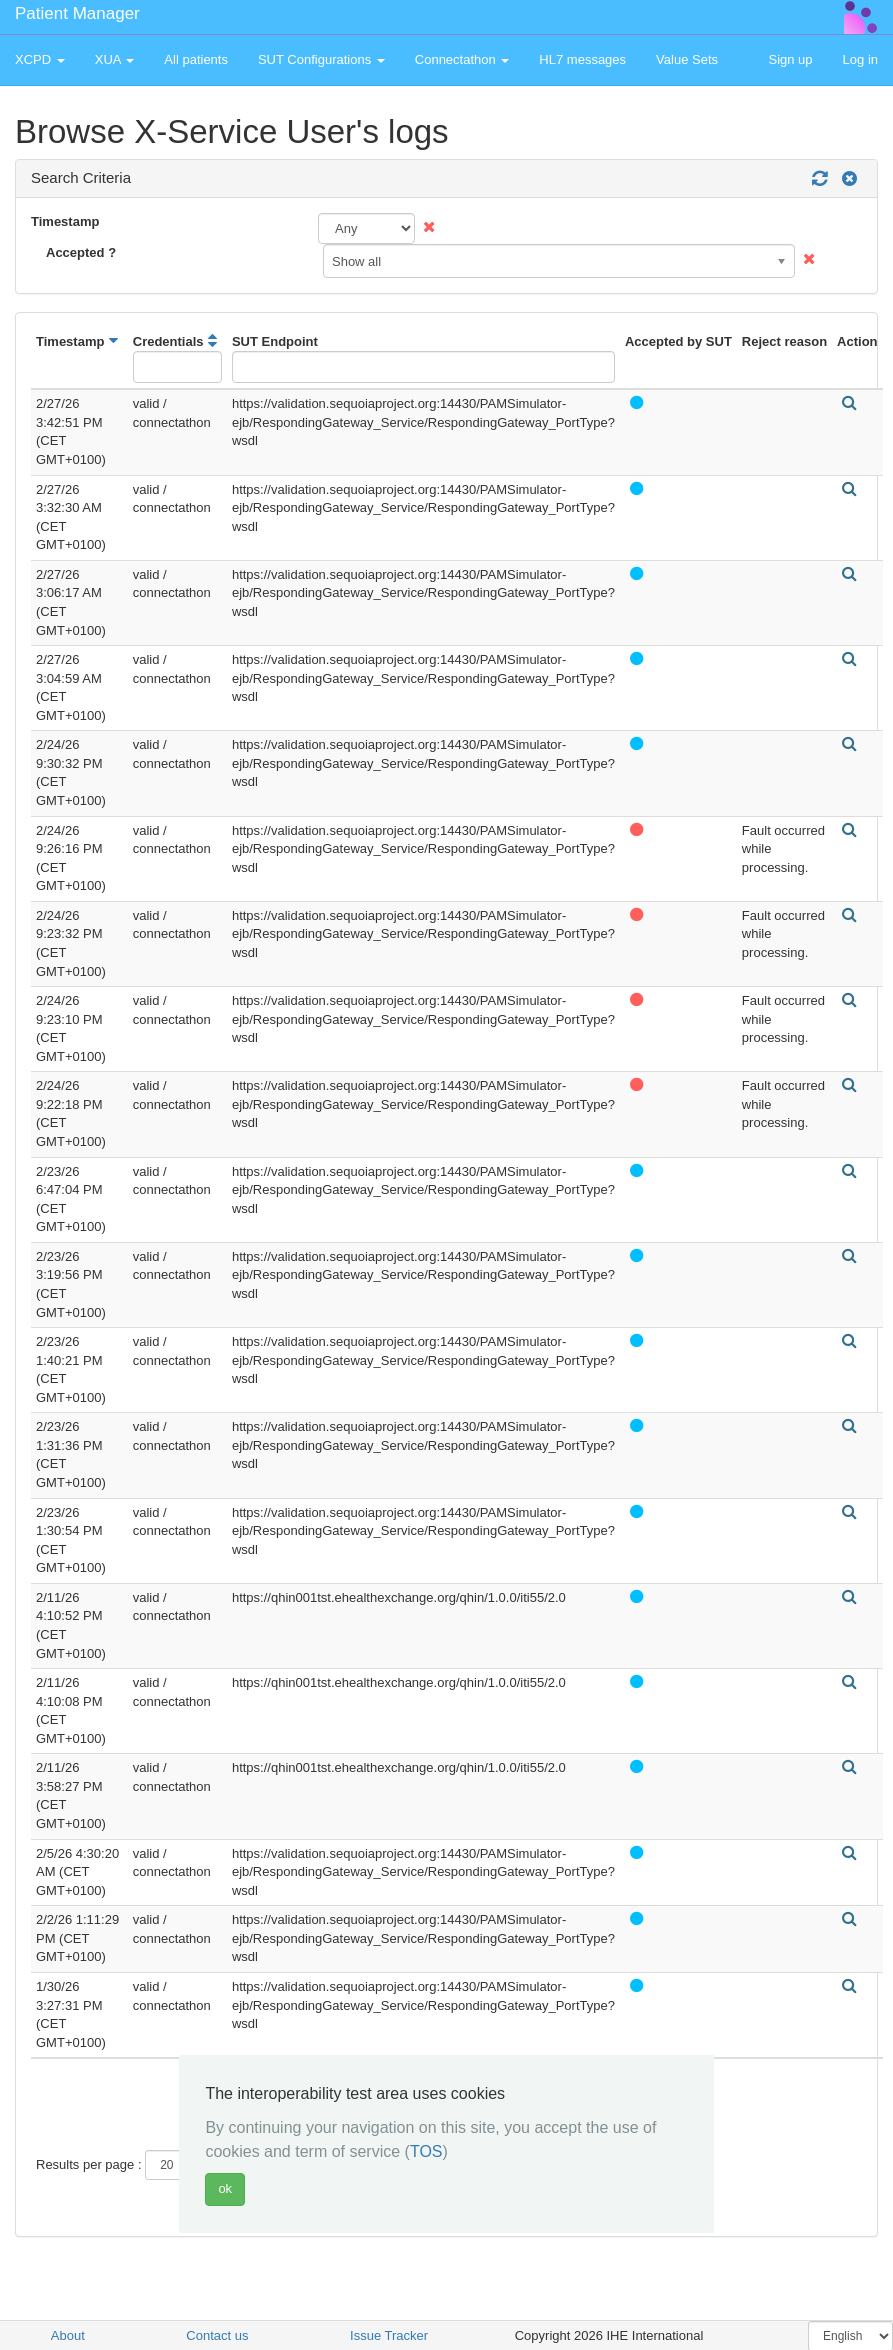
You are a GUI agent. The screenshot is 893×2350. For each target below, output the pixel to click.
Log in (860, 59)
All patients (196, 59)
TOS (426, 2151)
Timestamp (65, 221)
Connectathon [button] (462, 59)
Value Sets (687, 59)
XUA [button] (115, 59)
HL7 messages (582, 59)
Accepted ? (81, 252)
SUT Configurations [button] (321, 59)
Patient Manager (77, 13)
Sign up (790, 59)
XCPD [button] (40, 59)
